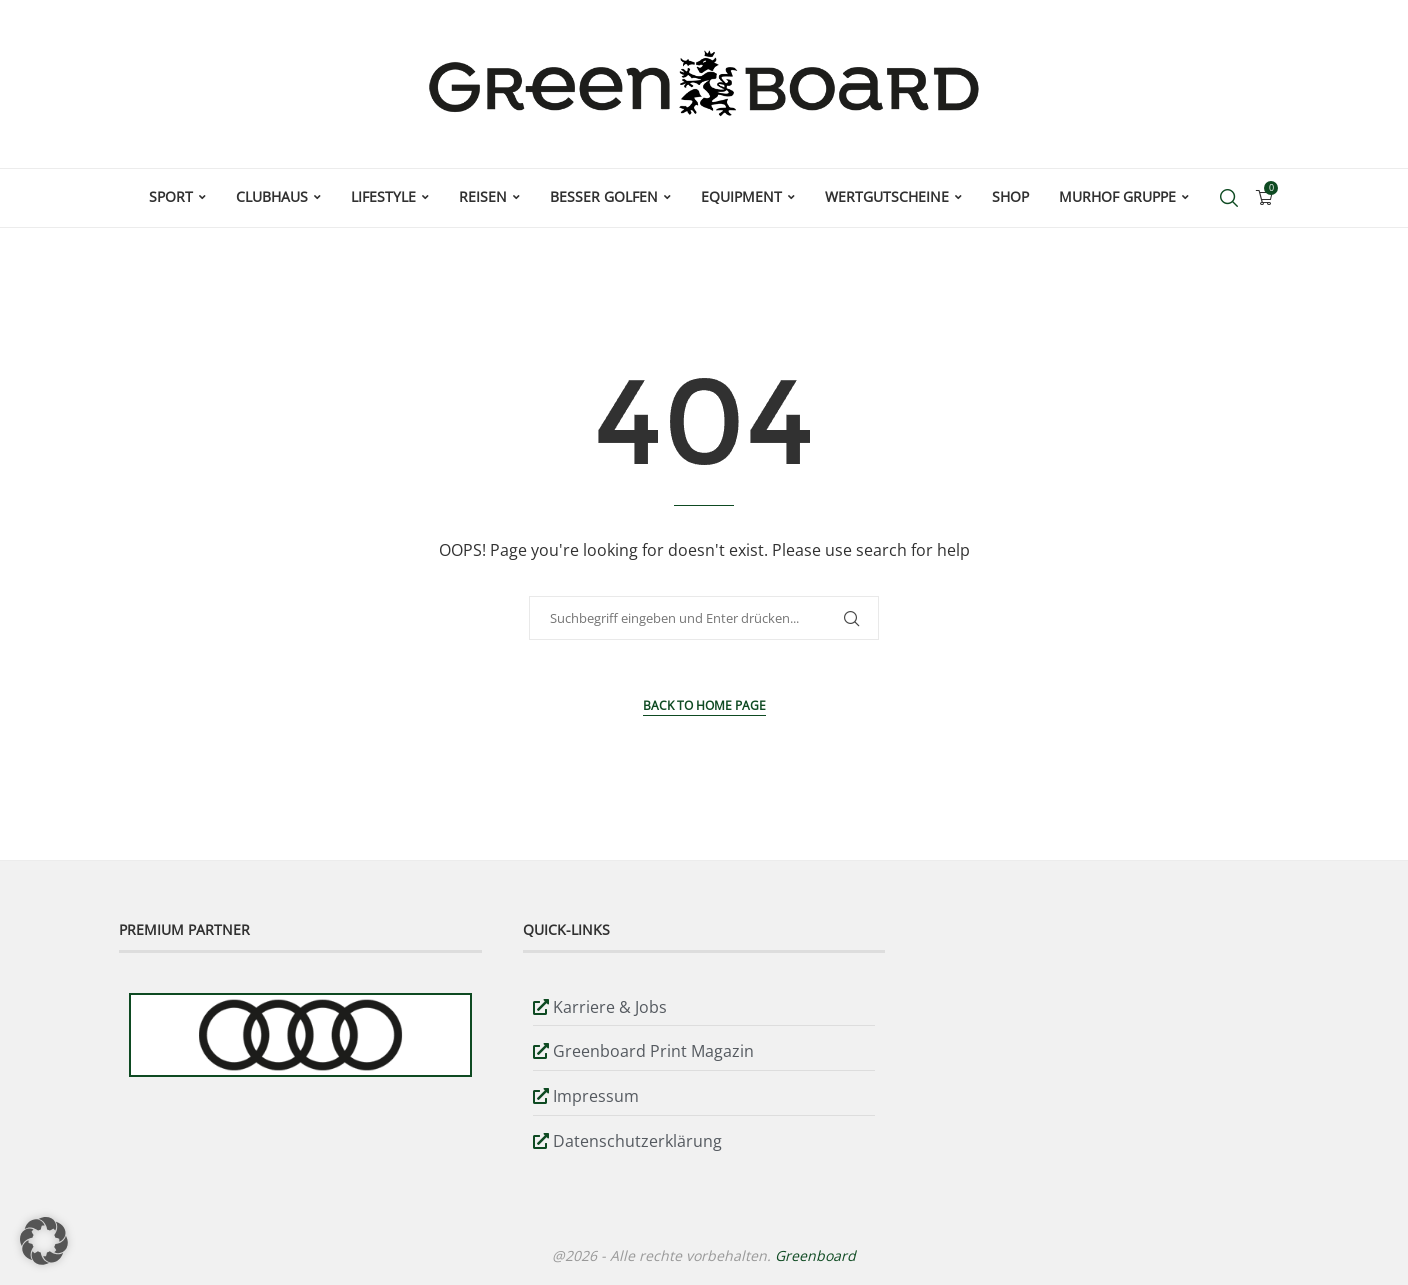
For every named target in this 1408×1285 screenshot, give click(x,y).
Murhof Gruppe (1117, 196)
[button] (44, 1241)
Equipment (741, 196)
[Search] (1229, 198)
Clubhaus (272, 196)
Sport (171, 196)
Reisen (483, 196)
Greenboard (815, 1255)
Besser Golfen (604, 196)
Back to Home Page (704, 705)
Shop (1010, 196)
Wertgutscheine (887, 196)
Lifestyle (383, 196)
